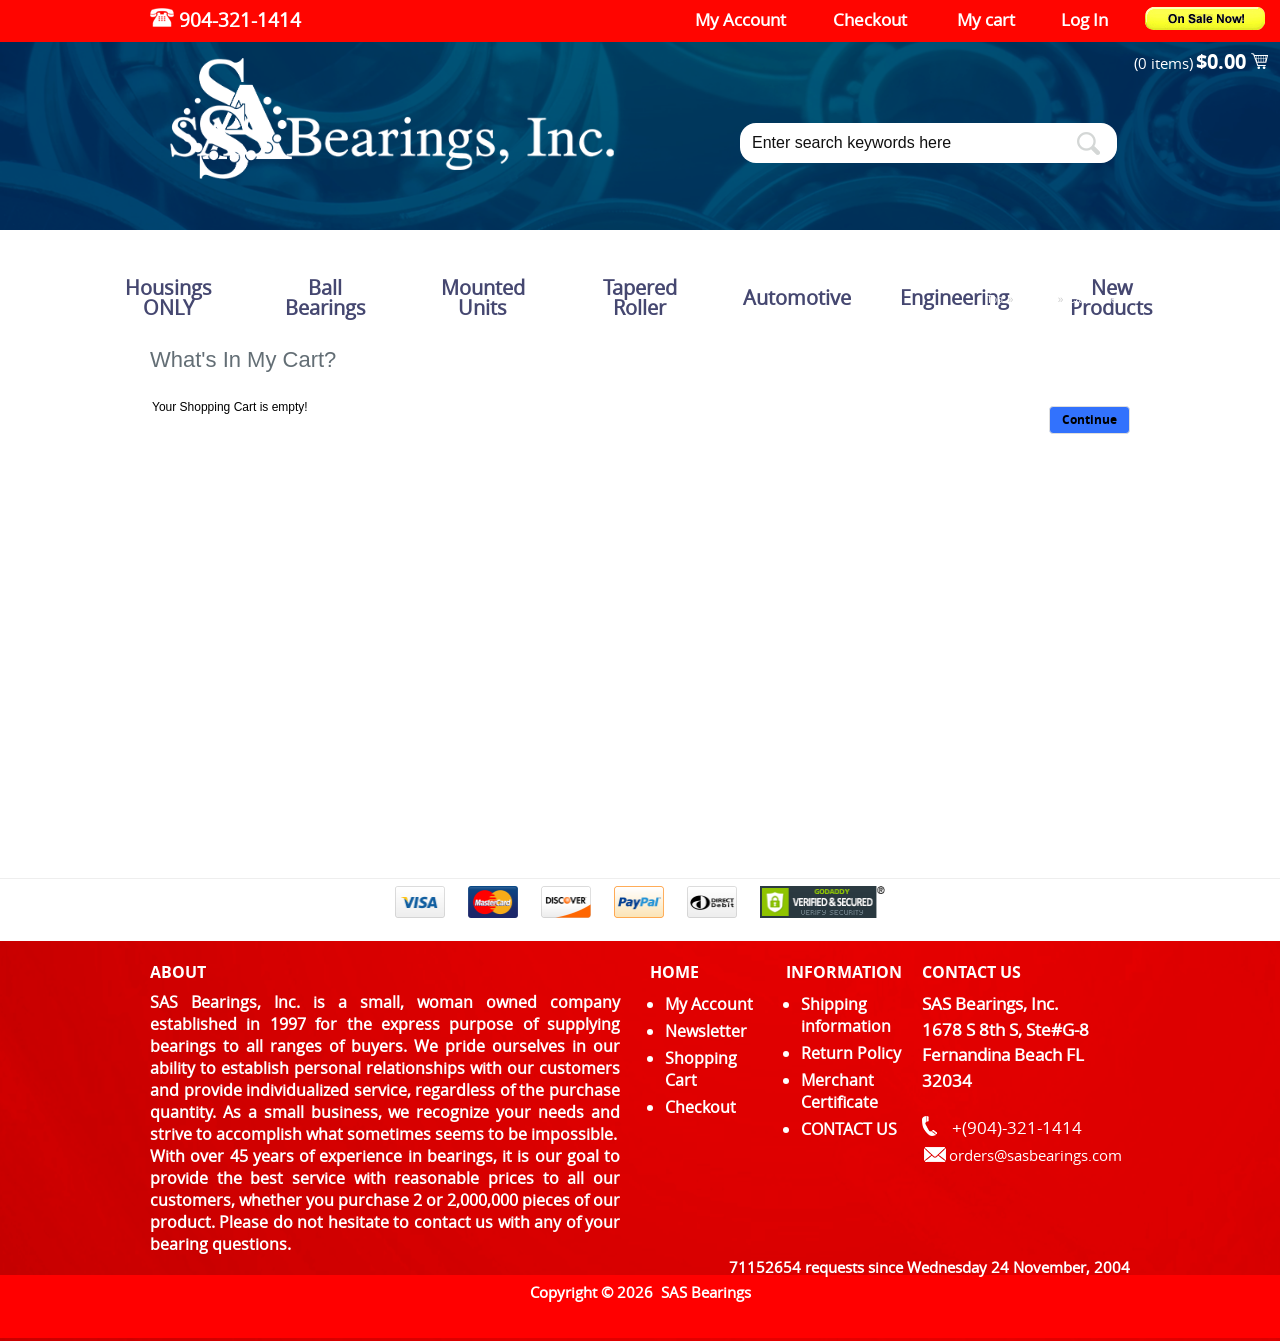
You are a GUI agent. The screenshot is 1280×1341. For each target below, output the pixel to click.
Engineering (954, 297)
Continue (1089, 419)
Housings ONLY (168, 297)
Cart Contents (1099, 299)
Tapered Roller (640, 297)
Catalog (1035, 299)
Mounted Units (483, 297)
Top (995, 299)
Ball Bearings (325, 297)
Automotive (797, 297)
